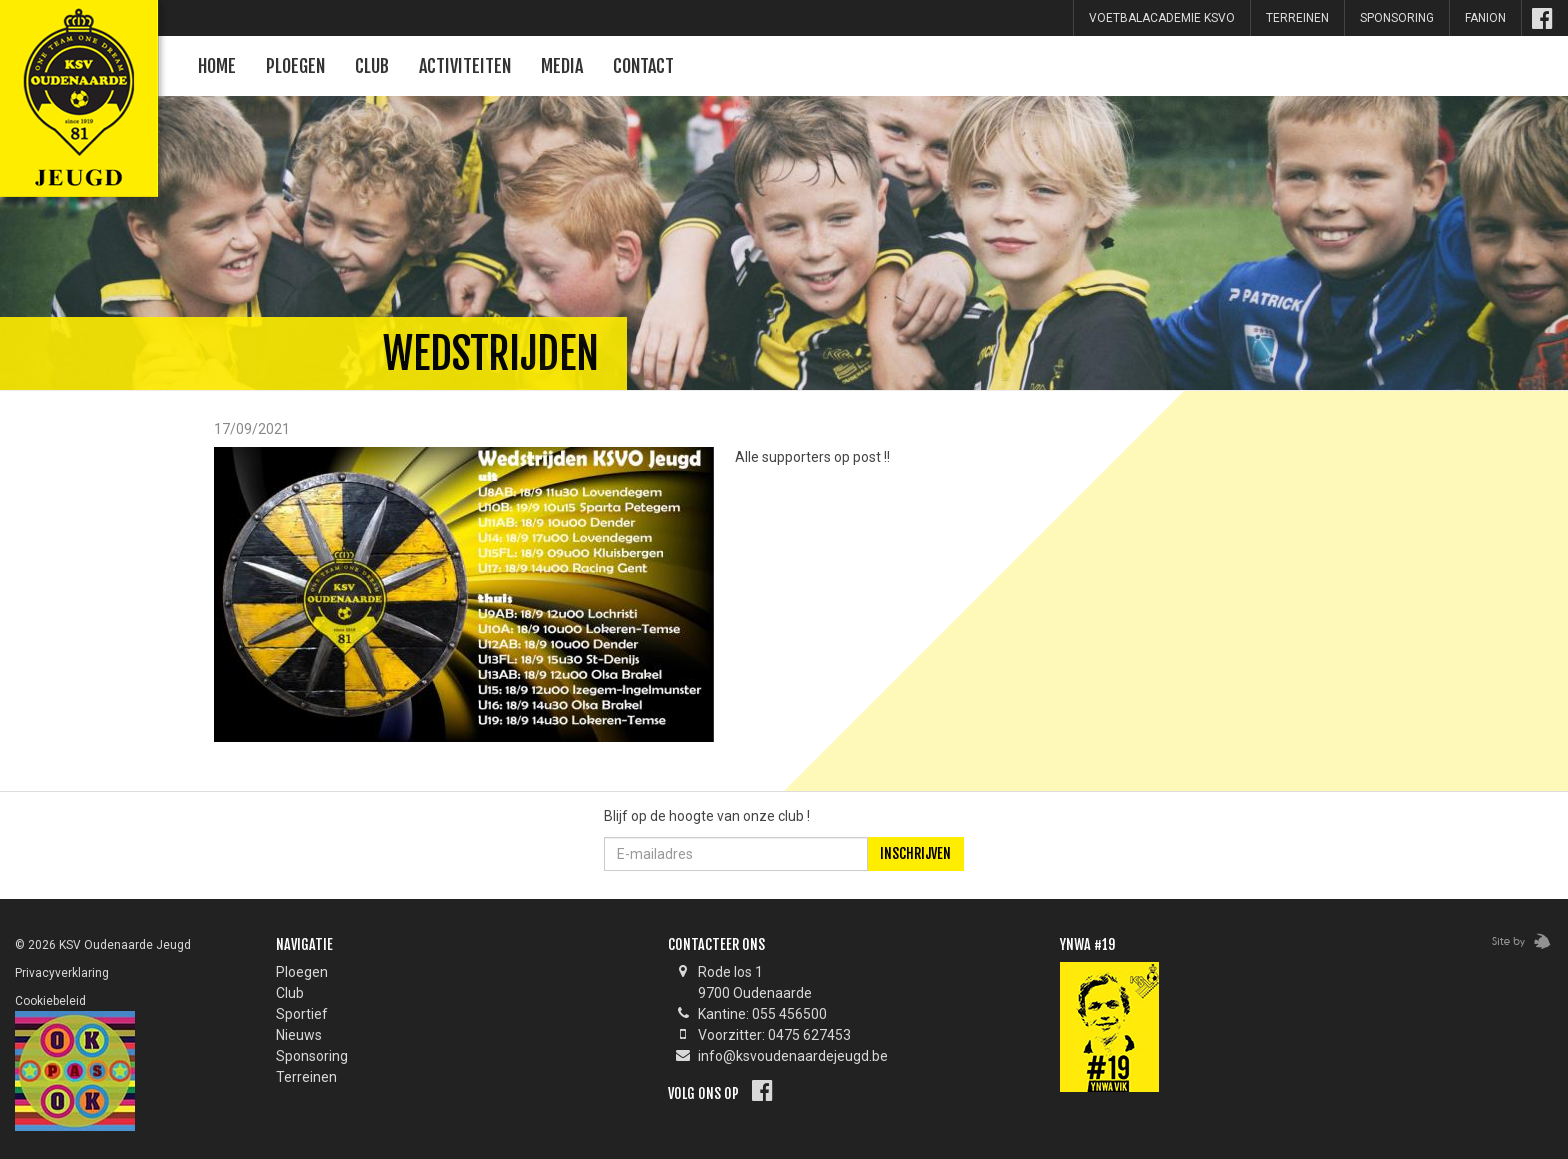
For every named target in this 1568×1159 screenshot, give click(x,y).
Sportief (302, 1014)
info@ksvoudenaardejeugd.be (793, 1056)
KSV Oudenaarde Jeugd (75, 75)
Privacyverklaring (62, 973)
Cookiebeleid (50, 1001)
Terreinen (1297, 18)
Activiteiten (465, 66)
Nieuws (299, 1035)
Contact (643, 66)
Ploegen (295, 66)
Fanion (1485, 18)
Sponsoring (312, 1056)
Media (562, 66)
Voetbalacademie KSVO (1162, 18)
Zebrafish (1515, 941)
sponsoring (1397, 18)
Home (217, 66)
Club (372, 66)
